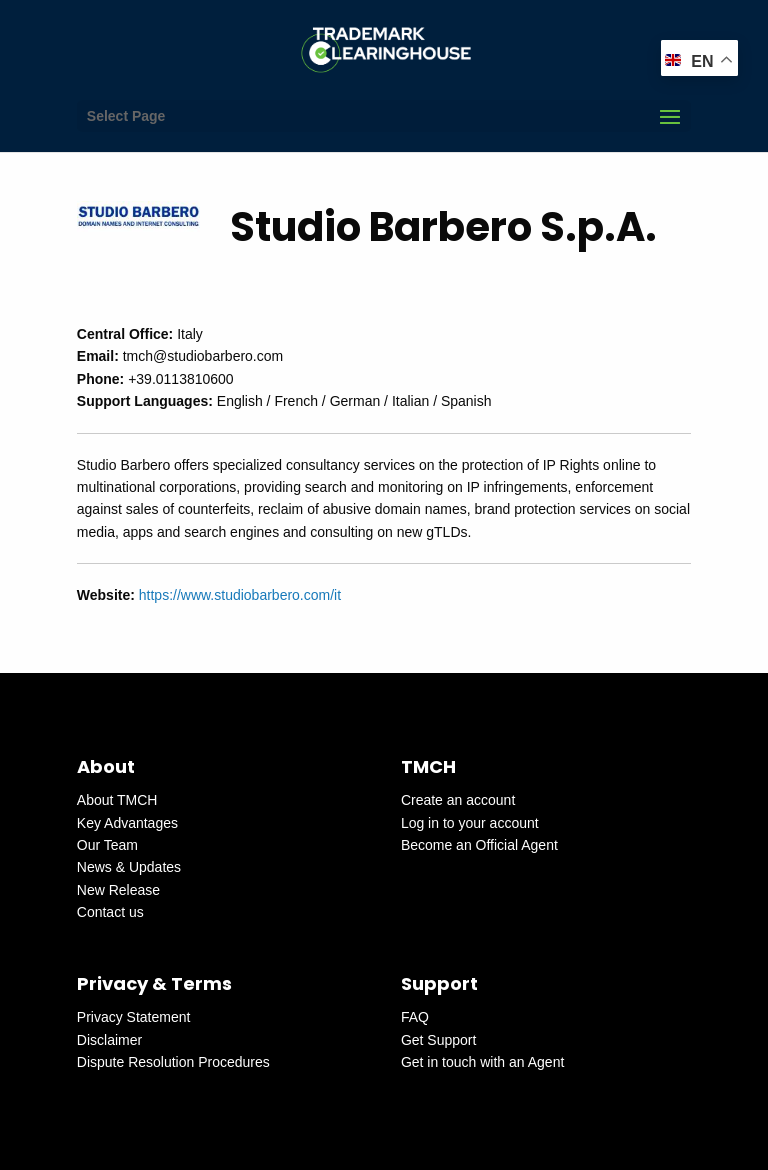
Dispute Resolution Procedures (173, 1062)
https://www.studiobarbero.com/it (240, 595)
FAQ (415, 1017)
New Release (118, 890)
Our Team (107, 845)
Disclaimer (109, 1040)
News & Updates (129, 867)
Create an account (458, 800)
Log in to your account (470, 823)
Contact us (110, 912)
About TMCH (117, 800)
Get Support (439, 1040)
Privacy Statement (134, 1017)
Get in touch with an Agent (482, 1062)
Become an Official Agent (479, 845)
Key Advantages (127, 823)
